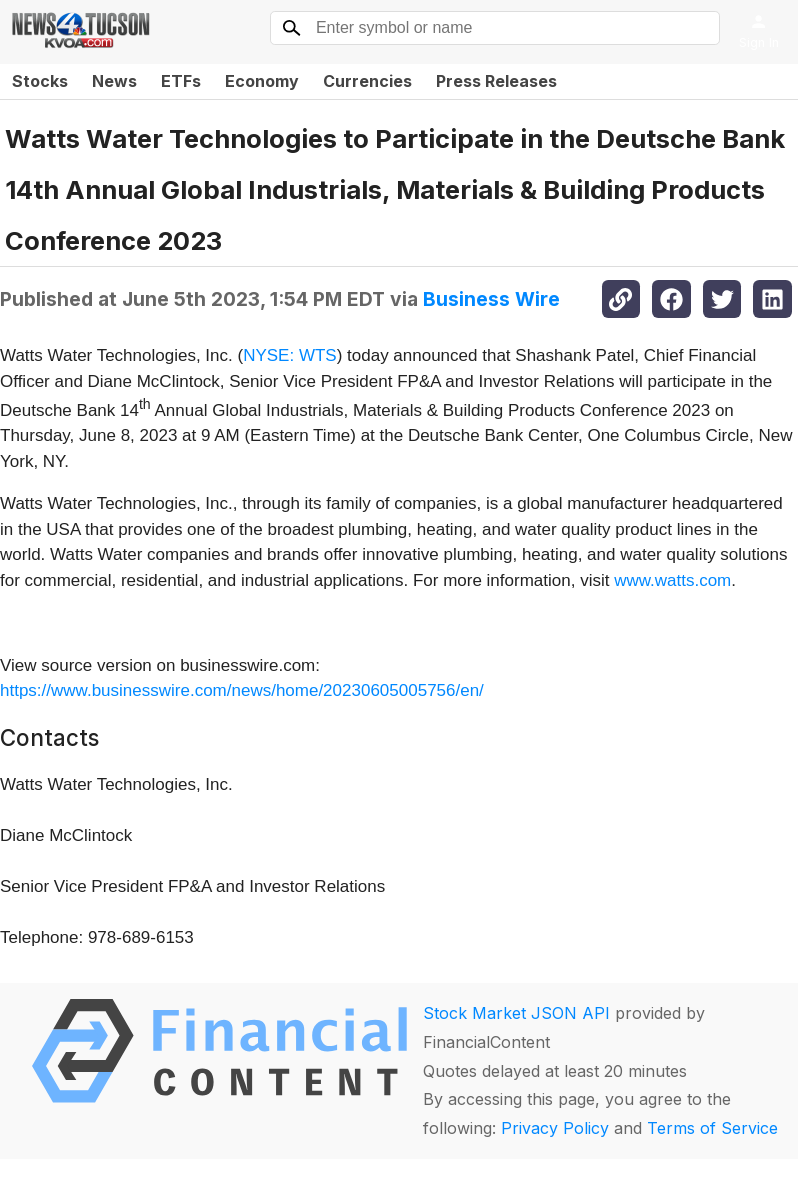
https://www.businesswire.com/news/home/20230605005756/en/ (242, 690)
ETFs (181, 81)
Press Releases (496, 81)
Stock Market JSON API (516, 1013)
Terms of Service (712, 1128)
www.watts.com (672, 580)
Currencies (367, 81)
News (114, 81)
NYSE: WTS (290, 355)
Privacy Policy (555, 1128)
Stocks (40, 81)
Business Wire (491, 299)
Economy (262, 81)
